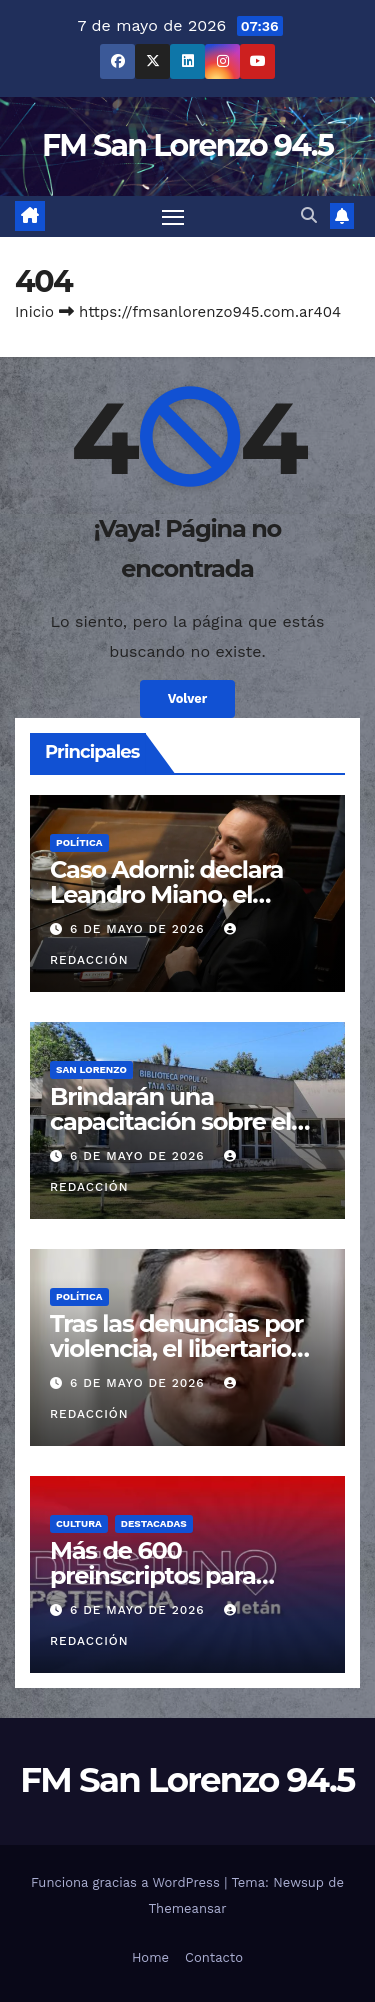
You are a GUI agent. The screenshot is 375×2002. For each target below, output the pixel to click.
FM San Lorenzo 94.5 (187, 145)
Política (79, 842)
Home (150, 1957)
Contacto (214, 1957)
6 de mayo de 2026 (140, 929)
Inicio (34, 312)
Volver (188, 698)
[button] (309, 215)
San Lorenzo (91, 1069)
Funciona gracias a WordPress (127, 1882)
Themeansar (188, 1908)
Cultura (79, 1523)
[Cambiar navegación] (173, 217)
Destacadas (154, 1523)
